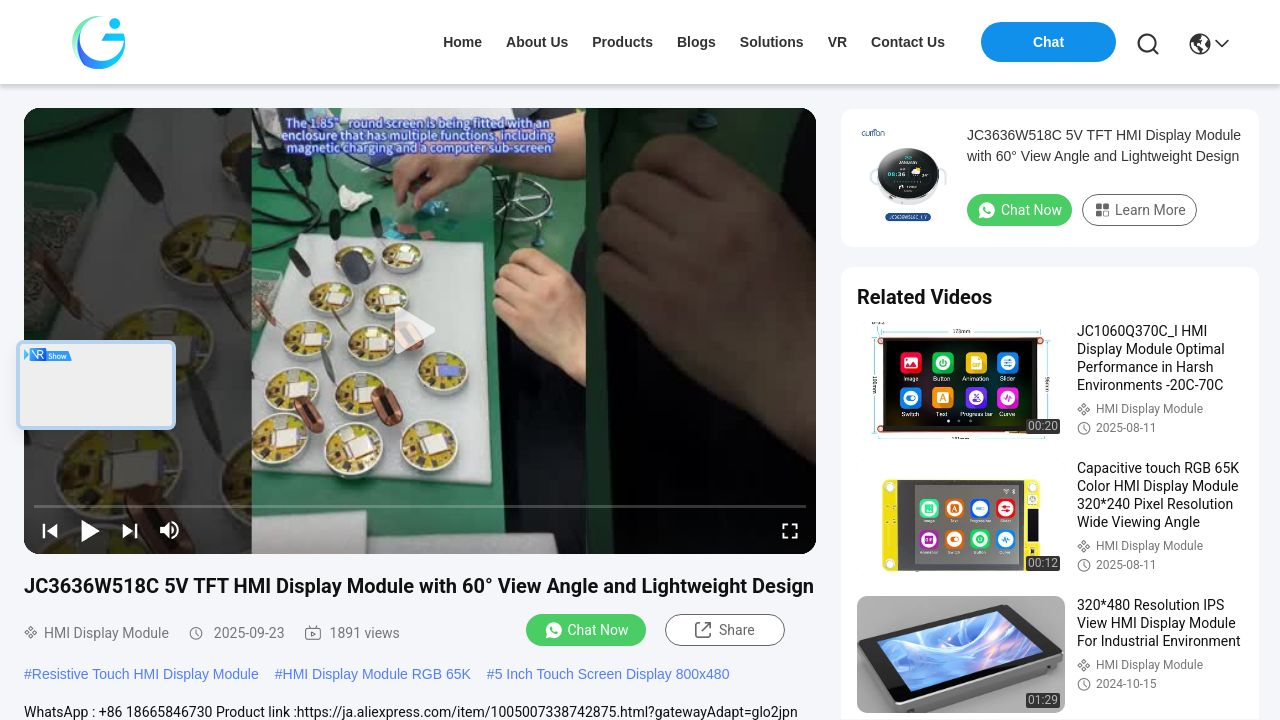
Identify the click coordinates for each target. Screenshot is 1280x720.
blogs (696, 42)
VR (837, 42)
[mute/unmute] (170, 530)
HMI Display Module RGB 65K (377, 674)
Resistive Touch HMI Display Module (145, 674)
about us (537, 42)
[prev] (50, 530)
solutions (772, 42)
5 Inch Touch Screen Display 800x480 (612, 674)
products (622, 42)
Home (462, 42)
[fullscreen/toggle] (790, 530)
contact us (908, 42)
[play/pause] (90, 530)
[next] (130, 530)
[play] (420, 331)
